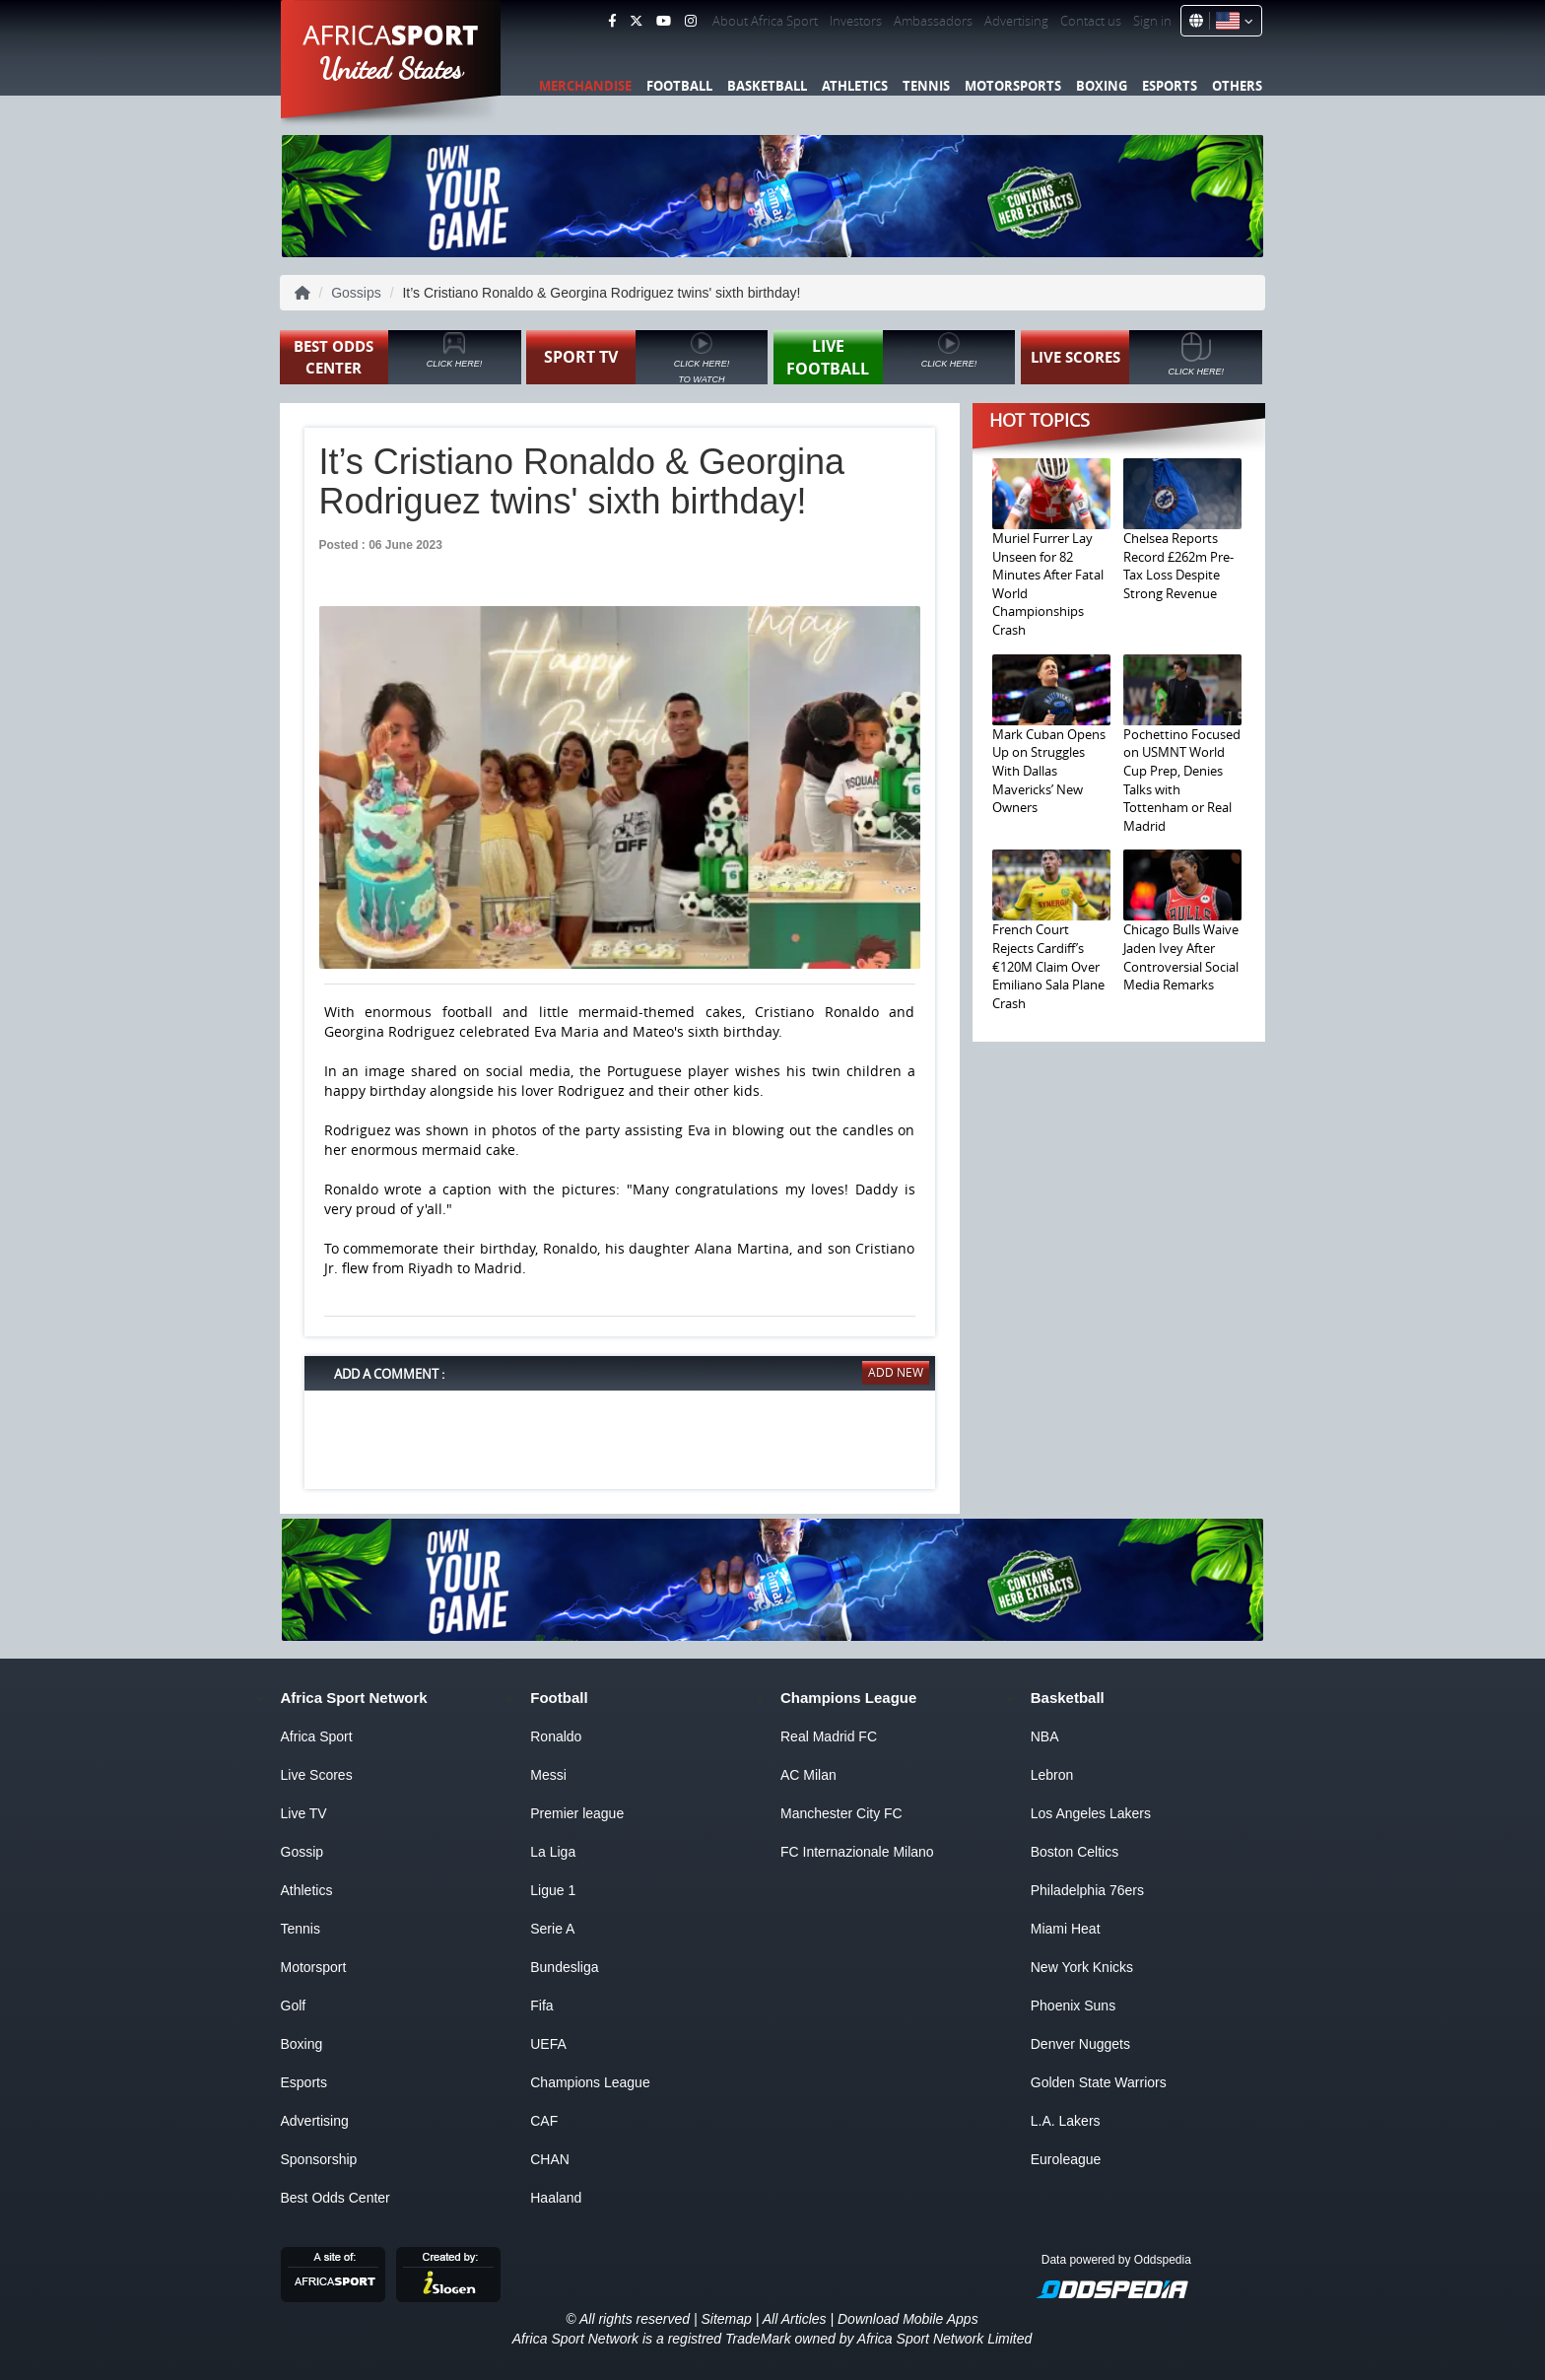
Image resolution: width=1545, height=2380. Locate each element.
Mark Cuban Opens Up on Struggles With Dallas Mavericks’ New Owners (1049, 770)
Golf (293, 2005)
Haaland (555, 2198)
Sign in (1152, 21)
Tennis (926, 86)
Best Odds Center (335, 2198)
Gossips (356, 293)
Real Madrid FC (828, 1736)
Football (679, 86)
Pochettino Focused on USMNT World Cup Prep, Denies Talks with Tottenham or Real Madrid (1182, 780)
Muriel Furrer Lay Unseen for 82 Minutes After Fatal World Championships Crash (1048, 584)
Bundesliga (564, 1967)
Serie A (552, 1929)
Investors (856, 21)
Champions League (589, 2082)
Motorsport (314, 1967)
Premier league (577, 1813)
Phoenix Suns (1073, 2005)
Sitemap (726, 2319)
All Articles (795, 2319)
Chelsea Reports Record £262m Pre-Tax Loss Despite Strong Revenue (1178, 565)
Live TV (304, 1813)
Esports (1169, 86)
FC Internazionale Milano (857, 1852)
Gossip (302, 1852)
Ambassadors (933, 21)
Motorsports (1013, 86)
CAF (544, 2121)
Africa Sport (317, 1736)
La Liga (552, 1852)
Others (1237, 86)
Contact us (1090, 21)
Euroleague (1066, 2159)
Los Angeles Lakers (1091, 1813)
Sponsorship (319, 2159)
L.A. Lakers (1066, 2121)
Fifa (541, 2005)
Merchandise (585, 86)
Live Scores (317, 1775)
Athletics (855, 86)
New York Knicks (1082, 1967)
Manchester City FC (841, 1813)
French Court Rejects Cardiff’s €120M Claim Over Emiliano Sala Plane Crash (1048, 965)
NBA (1045, 1736)
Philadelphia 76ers (1087, 1890)
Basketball (767, 86)
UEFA (548, 2044)
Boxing (1101, 86)
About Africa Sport (765, 21)
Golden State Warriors (1099, 2082)
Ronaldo (555, 1736)
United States (391, 69)
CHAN (550, 2159)
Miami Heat (1066, 1929)
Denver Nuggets (1080, 2044)
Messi (548, 1775)
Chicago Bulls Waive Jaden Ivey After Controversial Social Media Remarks (1181, 956)
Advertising (1016, 21)
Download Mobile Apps (908, 2319)
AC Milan (808, 1775)
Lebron (1052, 1775)
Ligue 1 (552, 1890)
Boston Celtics (1074, 1852)
